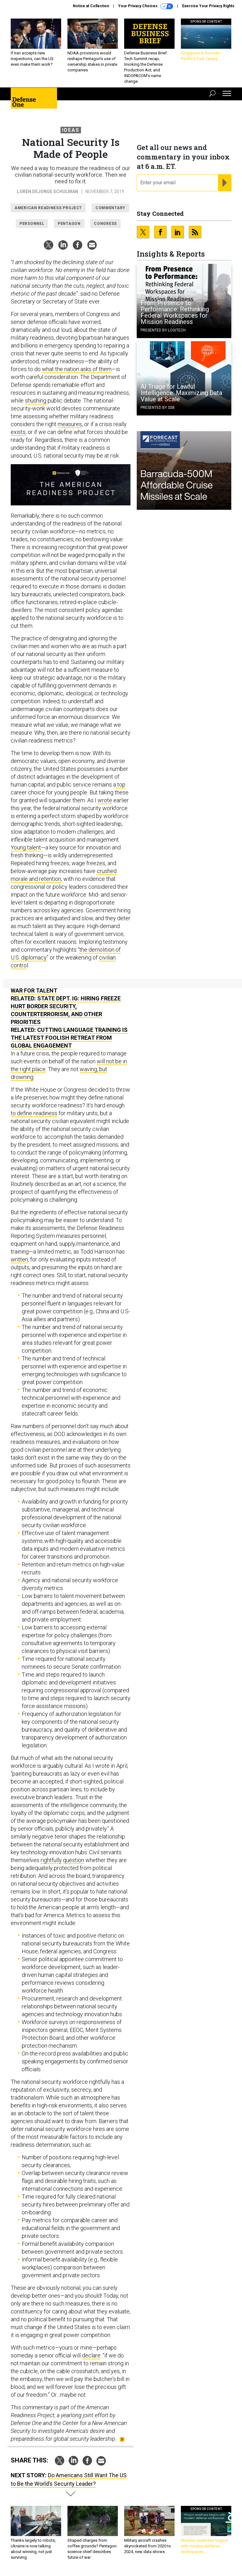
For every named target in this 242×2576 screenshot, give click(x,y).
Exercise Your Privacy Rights (208, 6)
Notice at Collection (91, 6)
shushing (35, 400)
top (120, 784)
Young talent (26, 847)
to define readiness (34, 1113)
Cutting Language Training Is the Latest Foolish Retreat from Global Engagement (69, 1038)
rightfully (51, 1860)
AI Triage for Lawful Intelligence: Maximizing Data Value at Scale (181, 393)
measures (70, 424)
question (73, 1860)
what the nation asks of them (77, 369)
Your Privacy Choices (145, 6)
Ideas (70, 130)
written (19, 1259)
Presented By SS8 (158, 407)
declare (91, 2355)
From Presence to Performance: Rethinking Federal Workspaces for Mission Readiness (175, 312)
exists (18, 432)
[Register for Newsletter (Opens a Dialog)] (224, 183)
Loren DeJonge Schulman (47, 191)
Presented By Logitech (163, 330)
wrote (105, 800)
